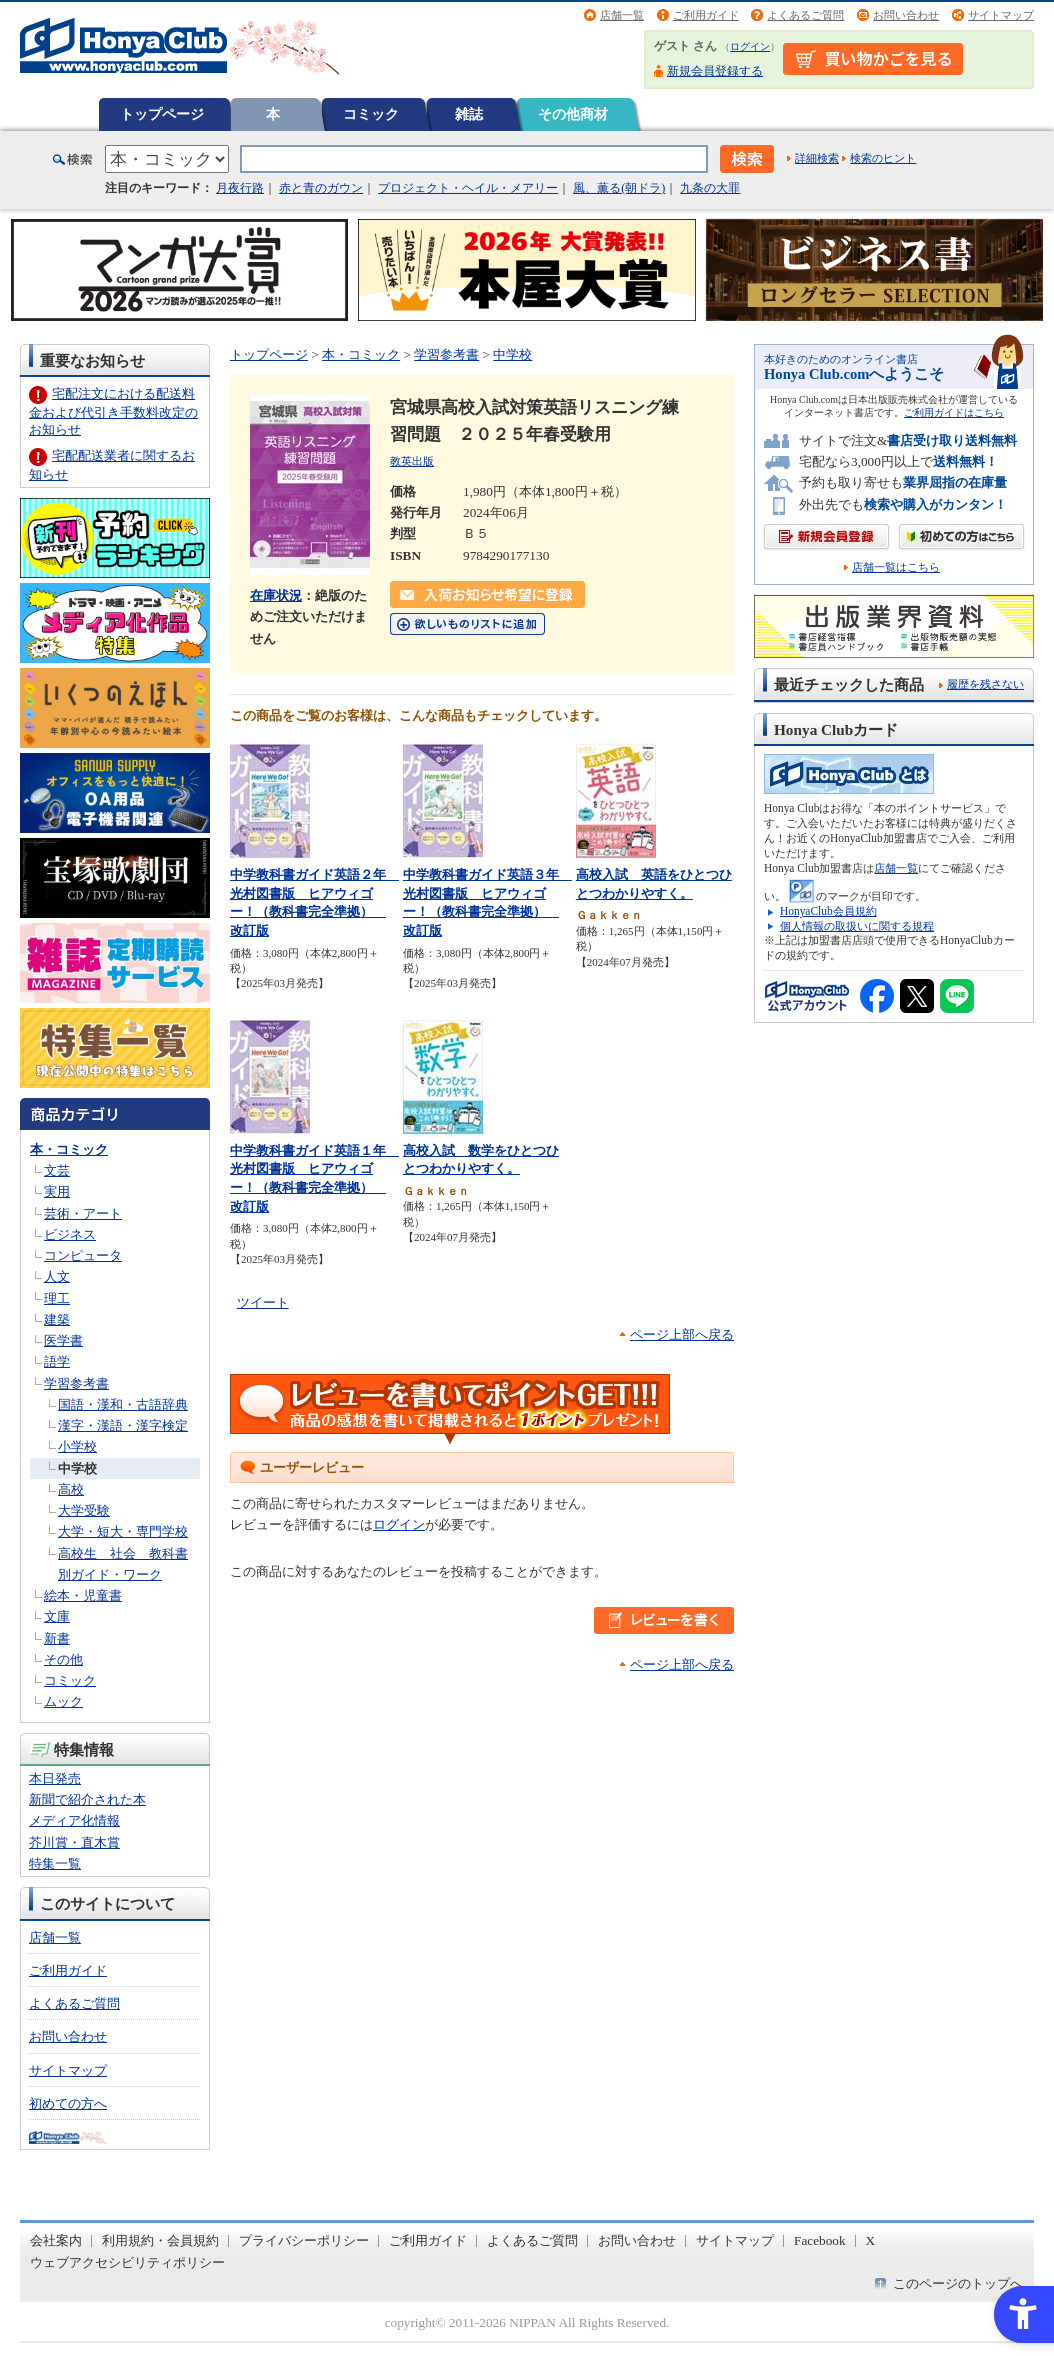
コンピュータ (83, 1255)
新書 (57, 1638)
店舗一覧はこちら (896, 567)
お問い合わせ (906, 15)
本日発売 (55, 1778)
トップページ (162, 114)
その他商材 (573, 114)
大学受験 (84, 1510)
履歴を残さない (985, 684)
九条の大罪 (710, 188)
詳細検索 (817, 158)
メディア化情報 (74, 1820)
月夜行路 (240, 188)
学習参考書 (76, 1383)
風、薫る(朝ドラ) (619, 188)
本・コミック (69, 1149)
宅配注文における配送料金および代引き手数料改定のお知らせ (113, 411)
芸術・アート (83, 1213)
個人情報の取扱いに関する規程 (857, 926)
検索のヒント (883, 158)
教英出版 (412, 461)
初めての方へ (68, 2103)
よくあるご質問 (805, 15)
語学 (57, 1361)
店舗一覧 (622, 15)
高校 (71, 1489)
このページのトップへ (958, 2283)
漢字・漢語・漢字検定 (123, 1425)
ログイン (750, 46)
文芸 (57, 1170)
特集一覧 (55, 1863)
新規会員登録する (715, 71)
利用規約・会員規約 (160, 2240)
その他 (63, 1659)
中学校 (77, 1468)
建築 (57, 1319)
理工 (57, 1298)
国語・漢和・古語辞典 (123, 1404)
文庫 (57, 1616)
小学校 (77, 1446)
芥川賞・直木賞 (74, 1842)
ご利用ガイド (706, 15)
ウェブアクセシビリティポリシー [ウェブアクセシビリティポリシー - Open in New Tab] (127, 2262)
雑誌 (469, 114)
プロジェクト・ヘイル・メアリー (468, 188)
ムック (63, 1701)
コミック (371, 114)
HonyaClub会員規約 (828, 911)
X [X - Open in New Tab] (871, 2240)
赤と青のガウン (321, 188)
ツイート (263, 1302)
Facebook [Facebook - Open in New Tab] (820, 2240)
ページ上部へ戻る (682, 1334)
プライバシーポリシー (304, 2240)
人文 (57, 1276)
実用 (57, 1191)
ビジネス (70, 1234)
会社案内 (56, 2240)
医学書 (63, 1340)
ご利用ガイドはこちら (954, 412)
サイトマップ (1001, 15)
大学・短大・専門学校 (123, 1531)
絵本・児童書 (83, 1595)
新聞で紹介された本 (87, 1799)
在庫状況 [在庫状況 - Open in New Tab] (276, 595)
